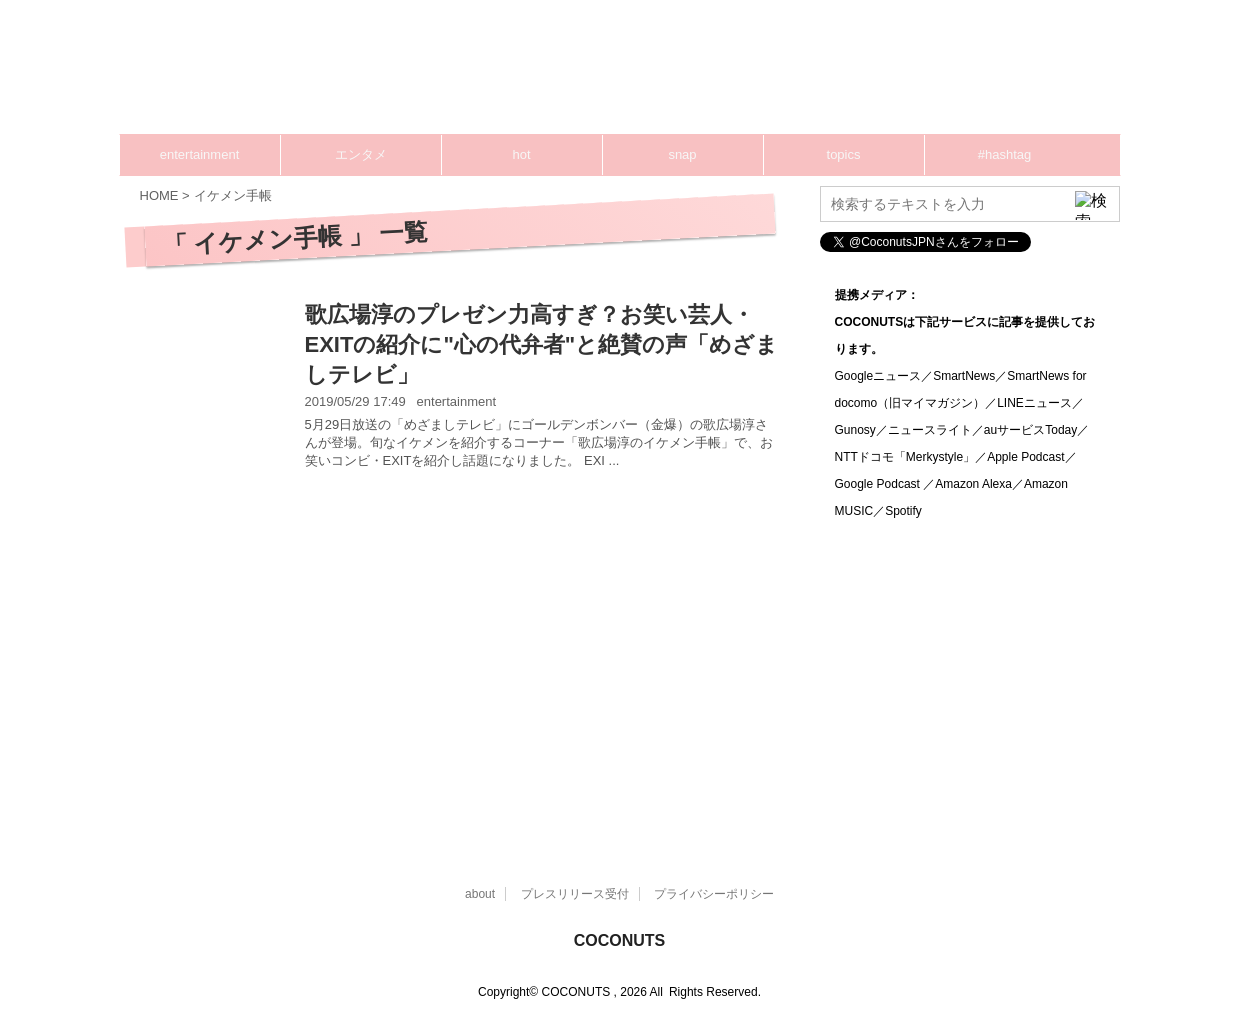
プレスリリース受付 (575, 894)
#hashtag (1005, 154)
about (480, 894)
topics (844, 154)
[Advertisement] (740, 75)
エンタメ (361, 154)
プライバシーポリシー (714, 894)
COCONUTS (620, 940)
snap (682, 154)
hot (521, 154)
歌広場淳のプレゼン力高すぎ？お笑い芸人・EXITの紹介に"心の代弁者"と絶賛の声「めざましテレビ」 (542, 344)
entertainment (200, 154)
